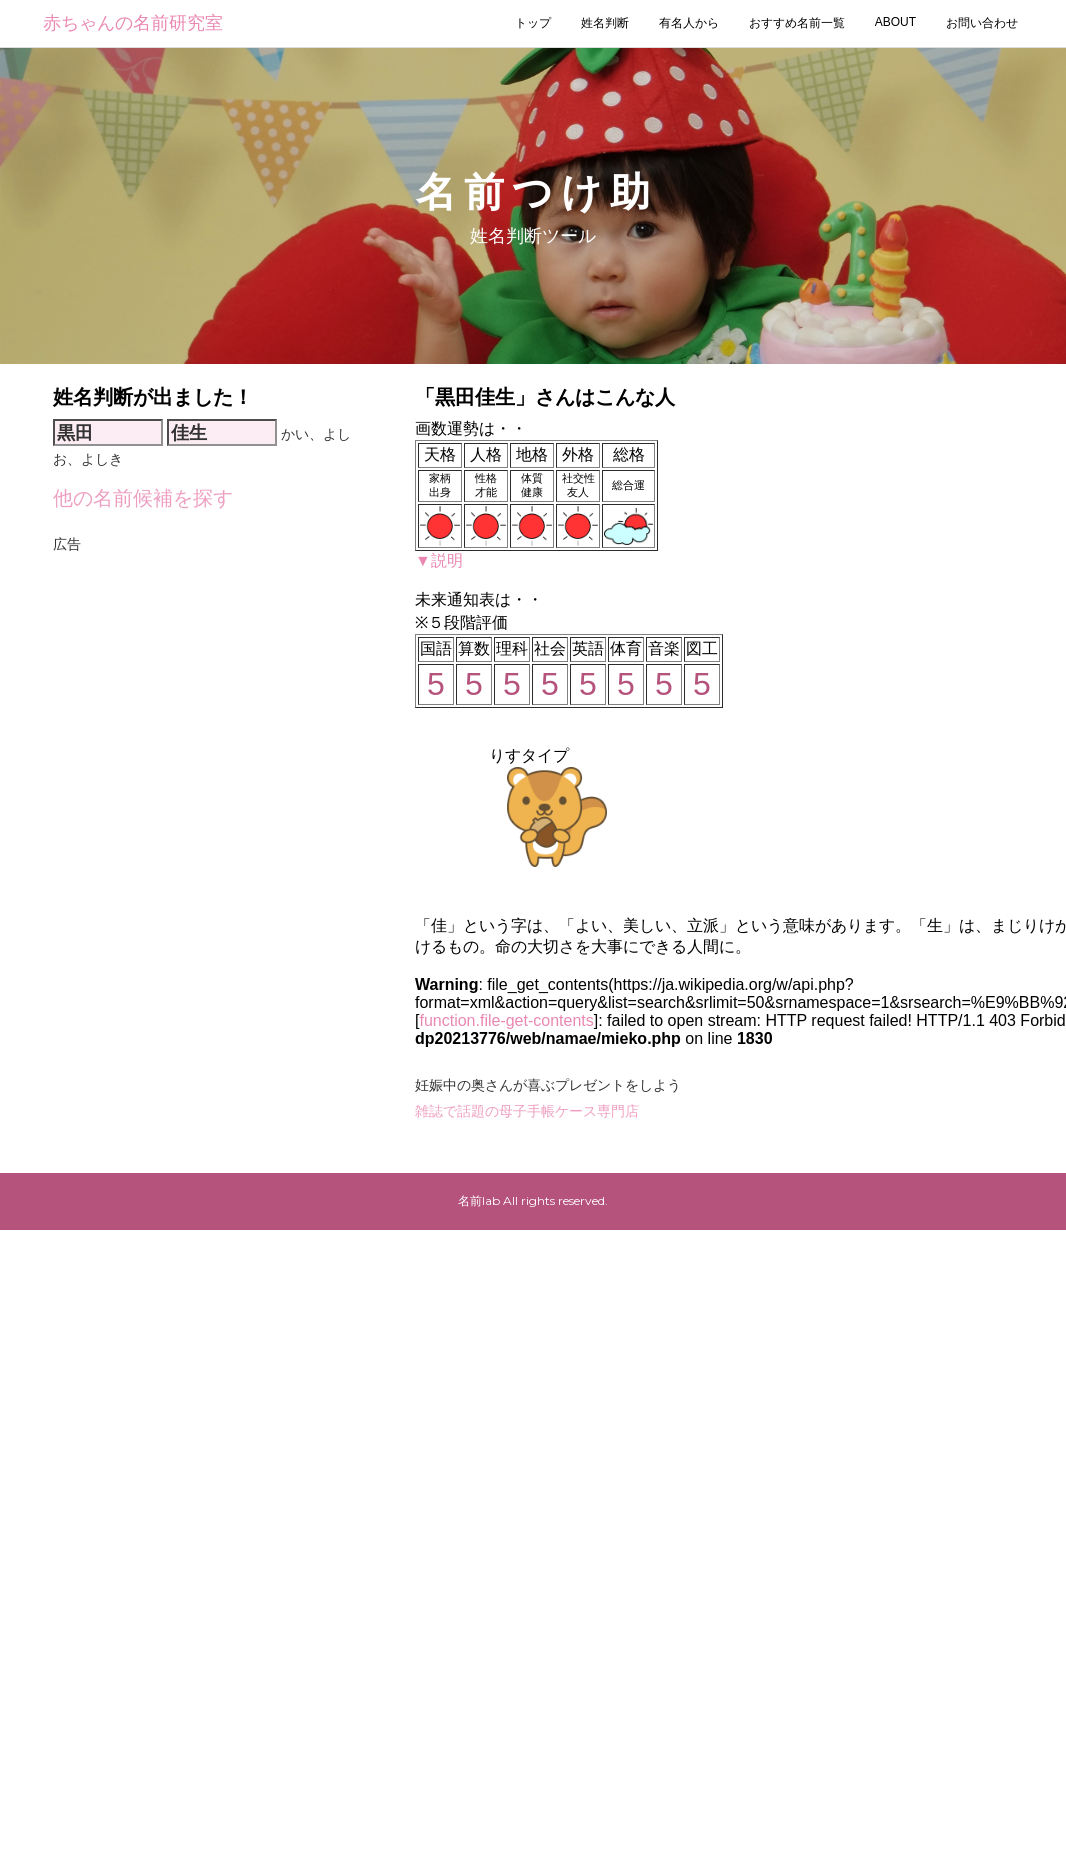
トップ (533, 23)
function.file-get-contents (506, 1020)
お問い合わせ (982, 23)
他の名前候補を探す (143, 498)
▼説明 (439, 560)
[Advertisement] (187, 744)
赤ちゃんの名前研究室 (133, 23)
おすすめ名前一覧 (797, 23)
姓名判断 (605, 23)
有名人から (689, 23)
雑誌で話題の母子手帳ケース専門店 (527, 1111)
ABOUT (895, 22)
